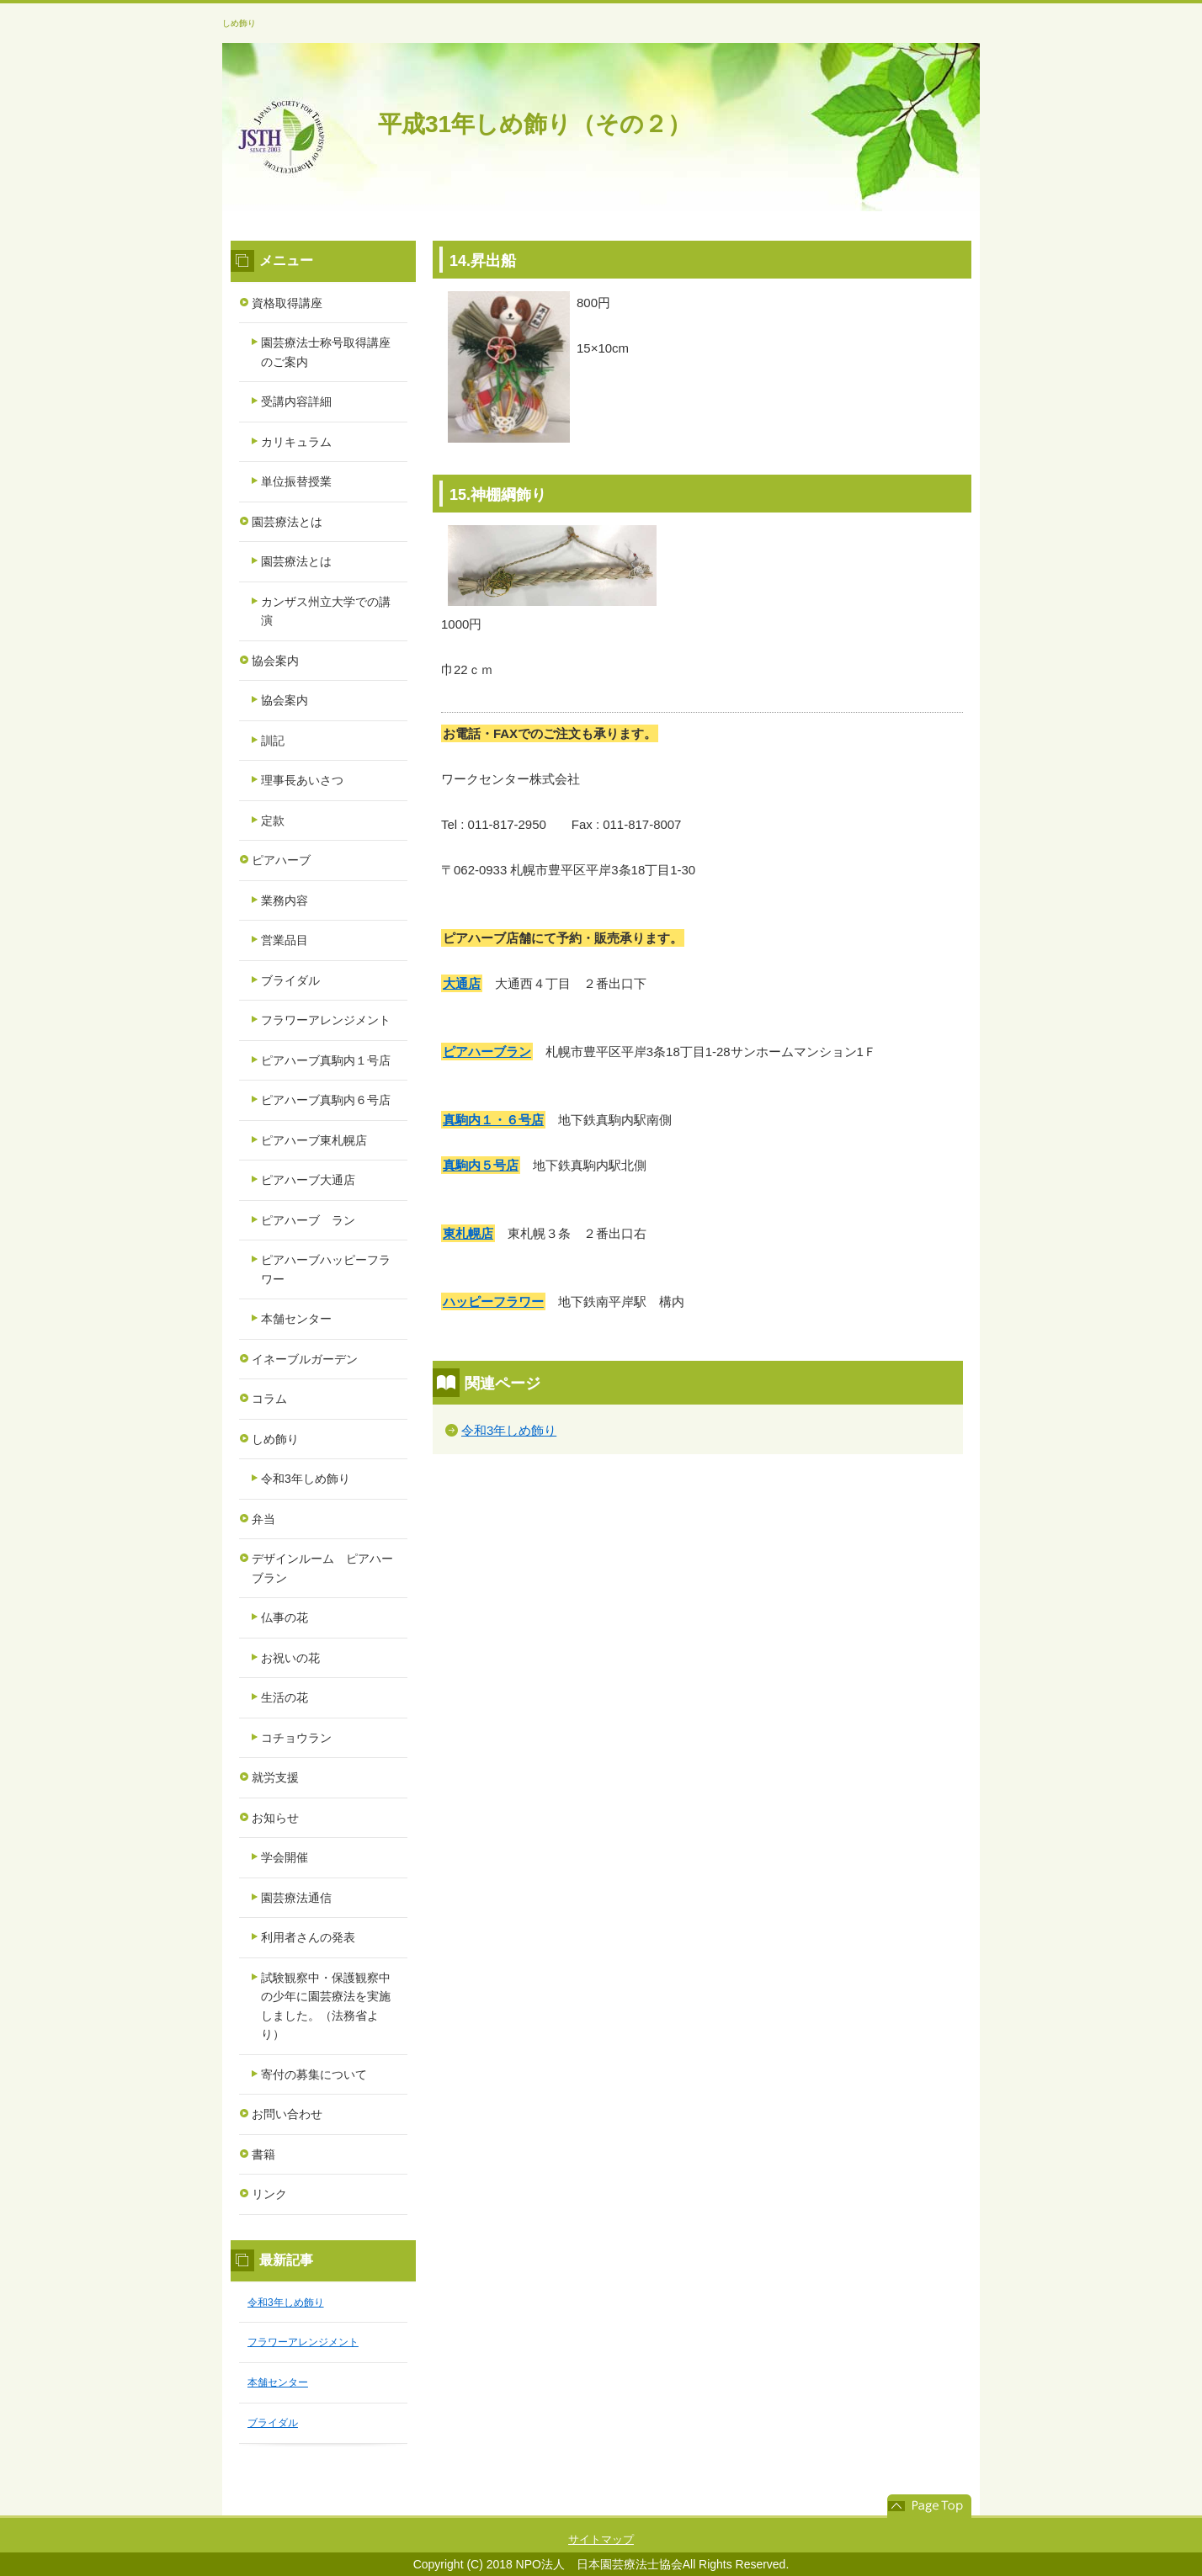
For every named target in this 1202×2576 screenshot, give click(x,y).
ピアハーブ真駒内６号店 (326, 1100)
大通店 (462, 983)
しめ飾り (239, 23)
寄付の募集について (314, 2074)
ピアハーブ (281, 860)
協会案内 (275, 660)
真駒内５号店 (481, 1165)
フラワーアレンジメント (326, 1020)
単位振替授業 (296, 481)
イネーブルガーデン (305, 1359)
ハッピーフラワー (493, 1301)
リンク (269, 2194)
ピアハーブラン (487, 1051)
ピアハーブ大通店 (308, 1180)
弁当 (263, 1519)
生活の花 (284, 1697)
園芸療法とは (287, 521)
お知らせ (275, 1817)
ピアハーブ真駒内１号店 (326, 1060)
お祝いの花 (290, 1658)
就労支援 (275, 1777)
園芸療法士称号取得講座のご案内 (326, 352)
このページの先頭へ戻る (929, 2506)
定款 (273, 820)
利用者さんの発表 (308, 1937)
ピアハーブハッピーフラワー (326, 1269)
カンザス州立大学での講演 (326, 611)
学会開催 (284, 1857)
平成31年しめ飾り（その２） (534, 124)
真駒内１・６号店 (493, 1120)
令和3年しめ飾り (508, 1430)
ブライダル (290, 980)
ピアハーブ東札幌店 (314, 1140)
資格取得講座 (287, 303)
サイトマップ (601, 2539)
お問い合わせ (287, 2114)
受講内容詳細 (296, 401)
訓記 (273, 740)
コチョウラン (296, 1738)
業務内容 (284, 900)
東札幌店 (468, 1233)
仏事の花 (284, 1617)
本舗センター (296, 1318)
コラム (269, 1398)
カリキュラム (296, 442)
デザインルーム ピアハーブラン (322, 1568)
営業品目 (284, 940)
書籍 (263, 2154)
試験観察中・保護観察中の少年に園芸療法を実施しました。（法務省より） (326, 2006)
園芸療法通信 (296, 1897)
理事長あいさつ (302, 780)
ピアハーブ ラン (308, 1220)
